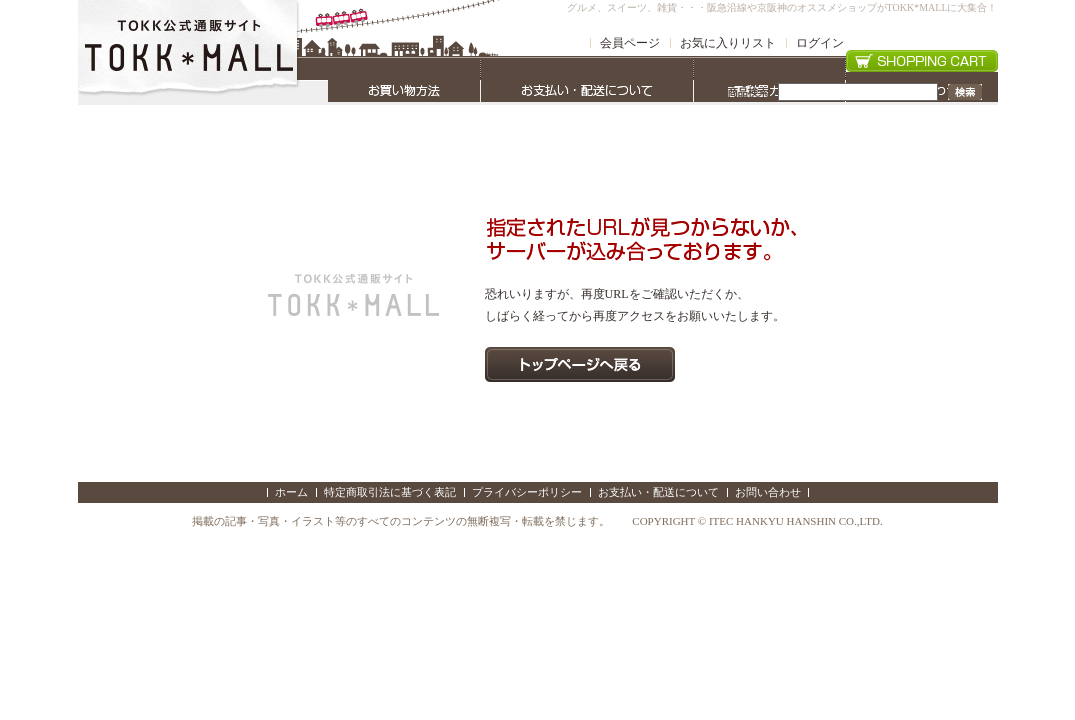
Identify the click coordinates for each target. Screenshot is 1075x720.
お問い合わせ (768, 492)
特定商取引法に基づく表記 (390, 492)
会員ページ (630, 43)
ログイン (820, 43)
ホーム (291, 492)
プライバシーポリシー (527, 492)
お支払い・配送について (658, 492)
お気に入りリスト (728, 43)
